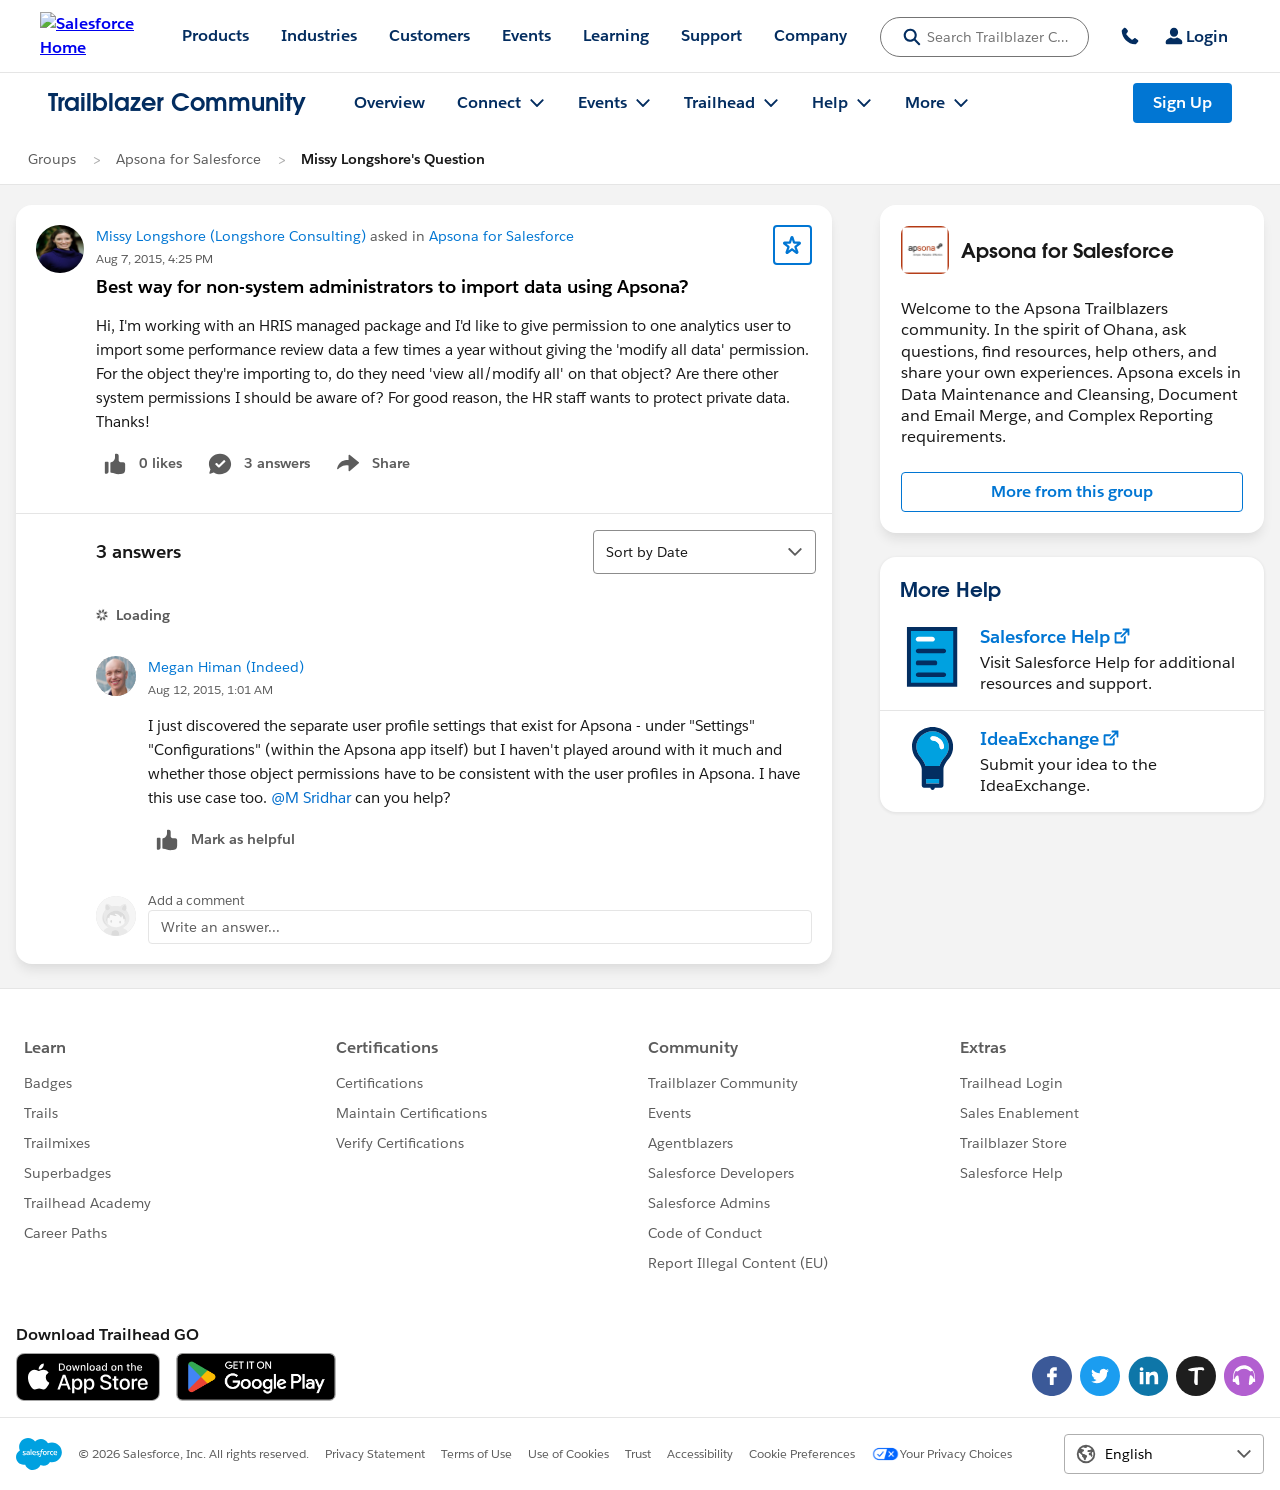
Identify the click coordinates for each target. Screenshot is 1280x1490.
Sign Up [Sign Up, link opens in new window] (1182, 102)
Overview (389, 102)
